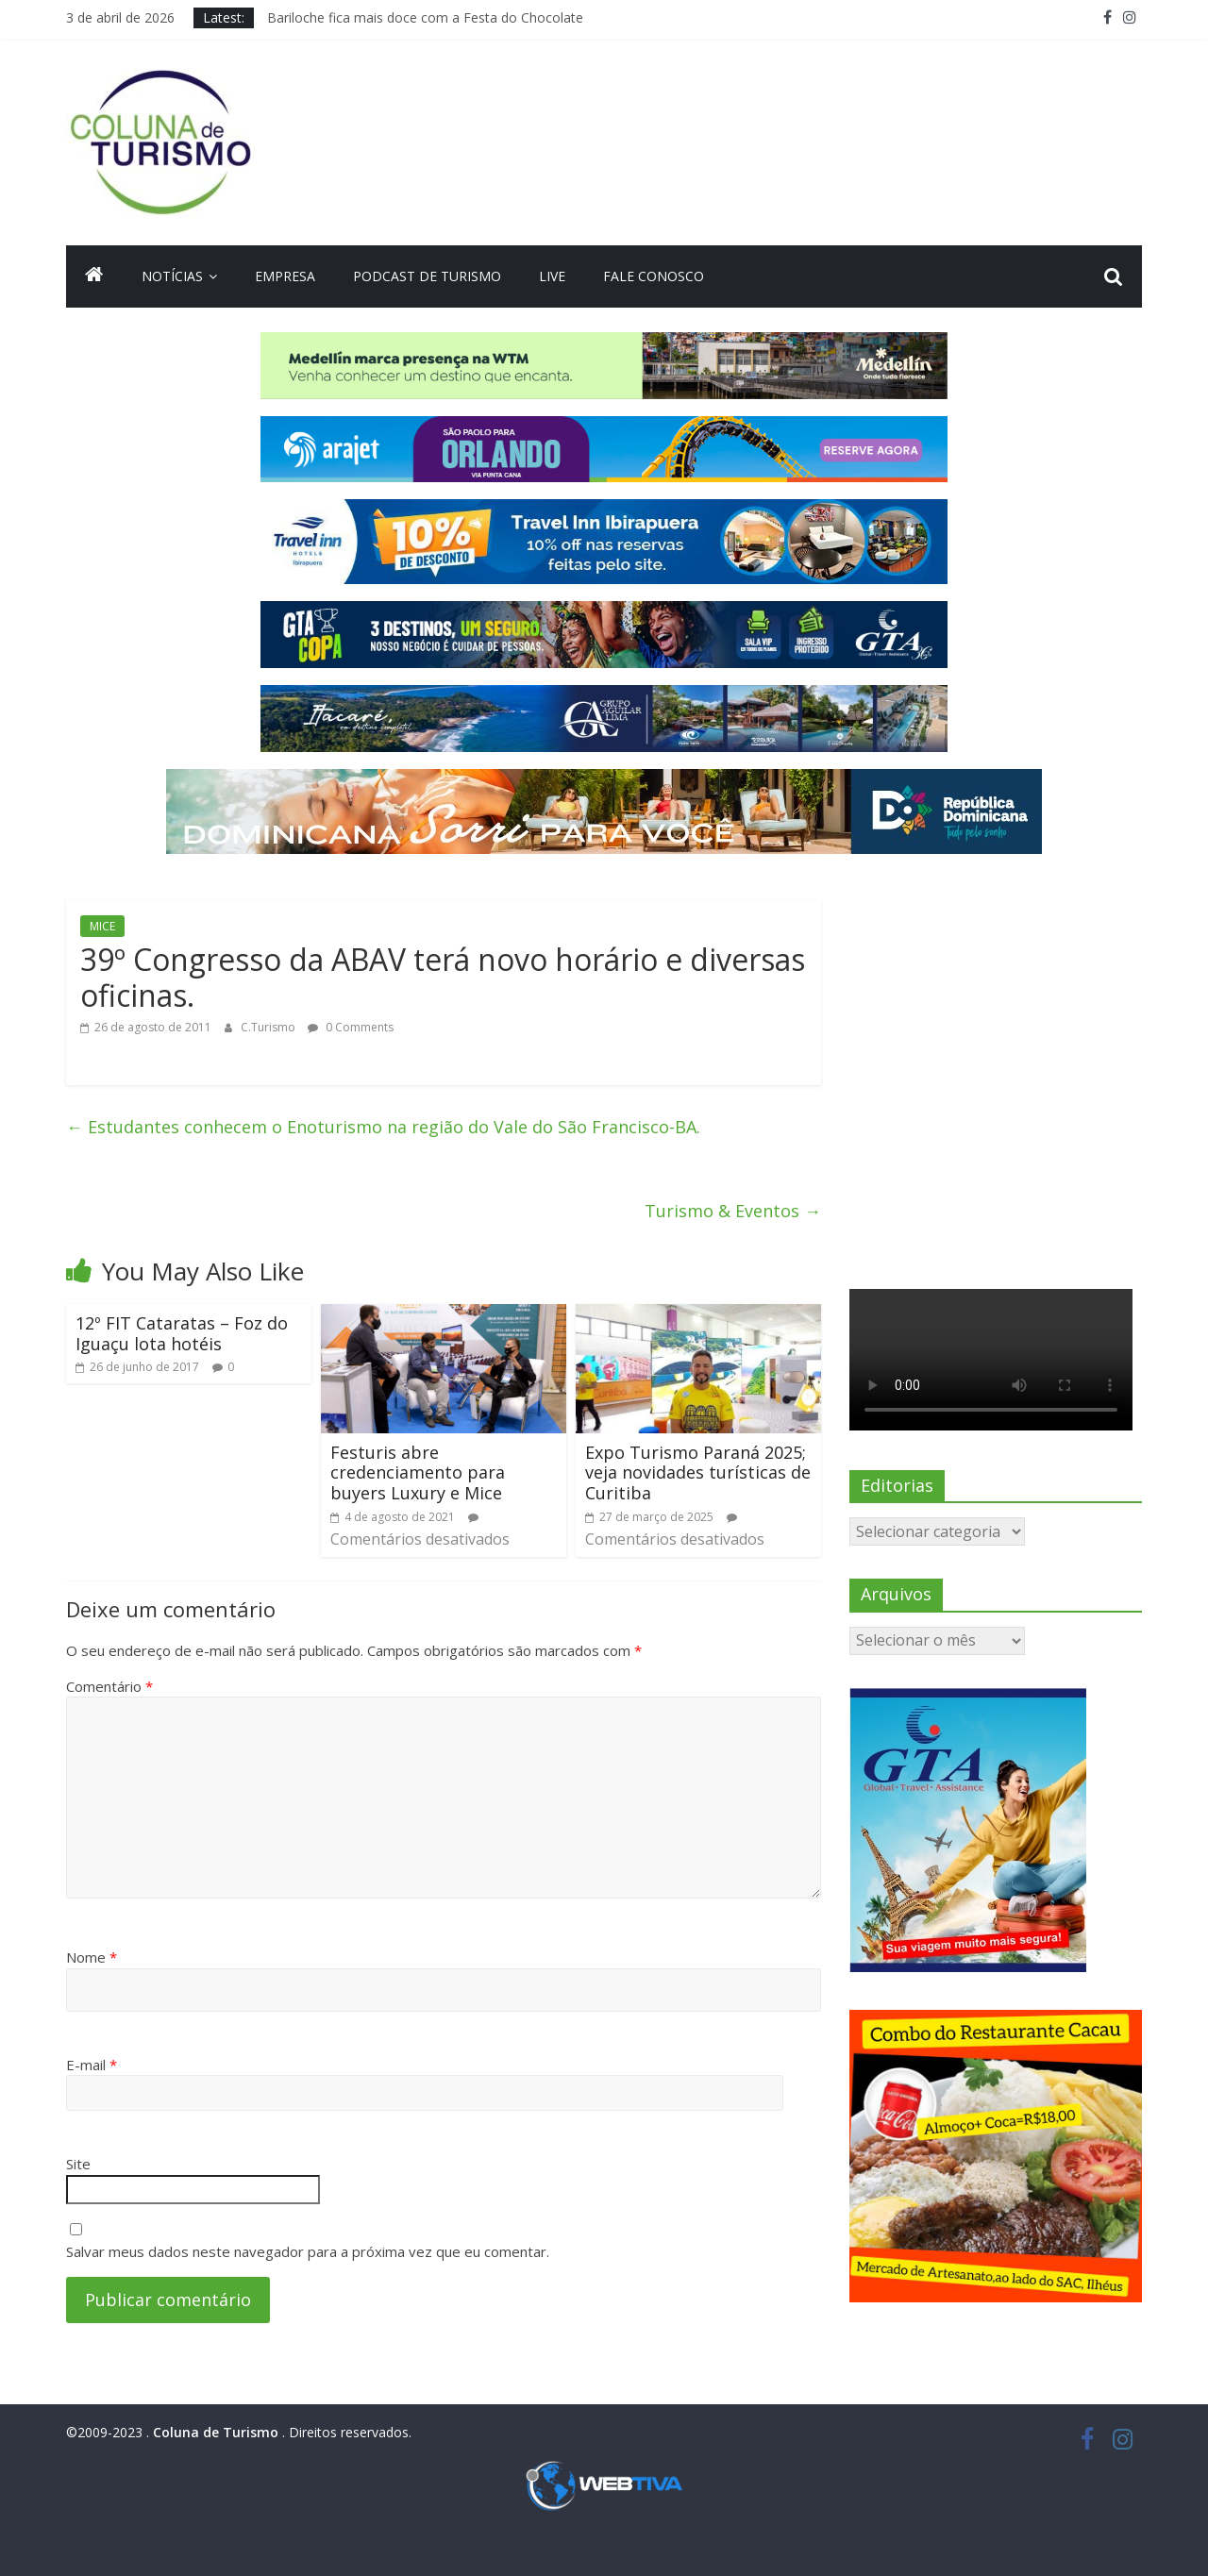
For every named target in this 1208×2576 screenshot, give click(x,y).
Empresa (285, 276)
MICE (102, 926)
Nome (91, 1957)
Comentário (109, 1686)
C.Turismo (269, 1027)
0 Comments (351, 1027)
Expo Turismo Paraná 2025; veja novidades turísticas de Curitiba (698, 1472)
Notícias (172, 276)
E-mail (91, 2064)
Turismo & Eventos (733, 1210)
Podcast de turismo (427, 276)
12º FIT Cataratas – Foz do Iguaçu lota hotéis (182, 1333)
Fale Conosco (653, 276)
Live (552, 276)
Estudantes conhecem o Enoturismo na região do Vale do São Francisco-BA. (383, 1126)
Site (78, 2163)
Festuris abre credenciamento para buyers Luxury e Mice (417, 1472)
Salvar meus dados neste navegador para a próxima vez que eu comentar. (307, 2251)
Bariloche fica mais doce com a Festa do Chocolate (425, 17)
